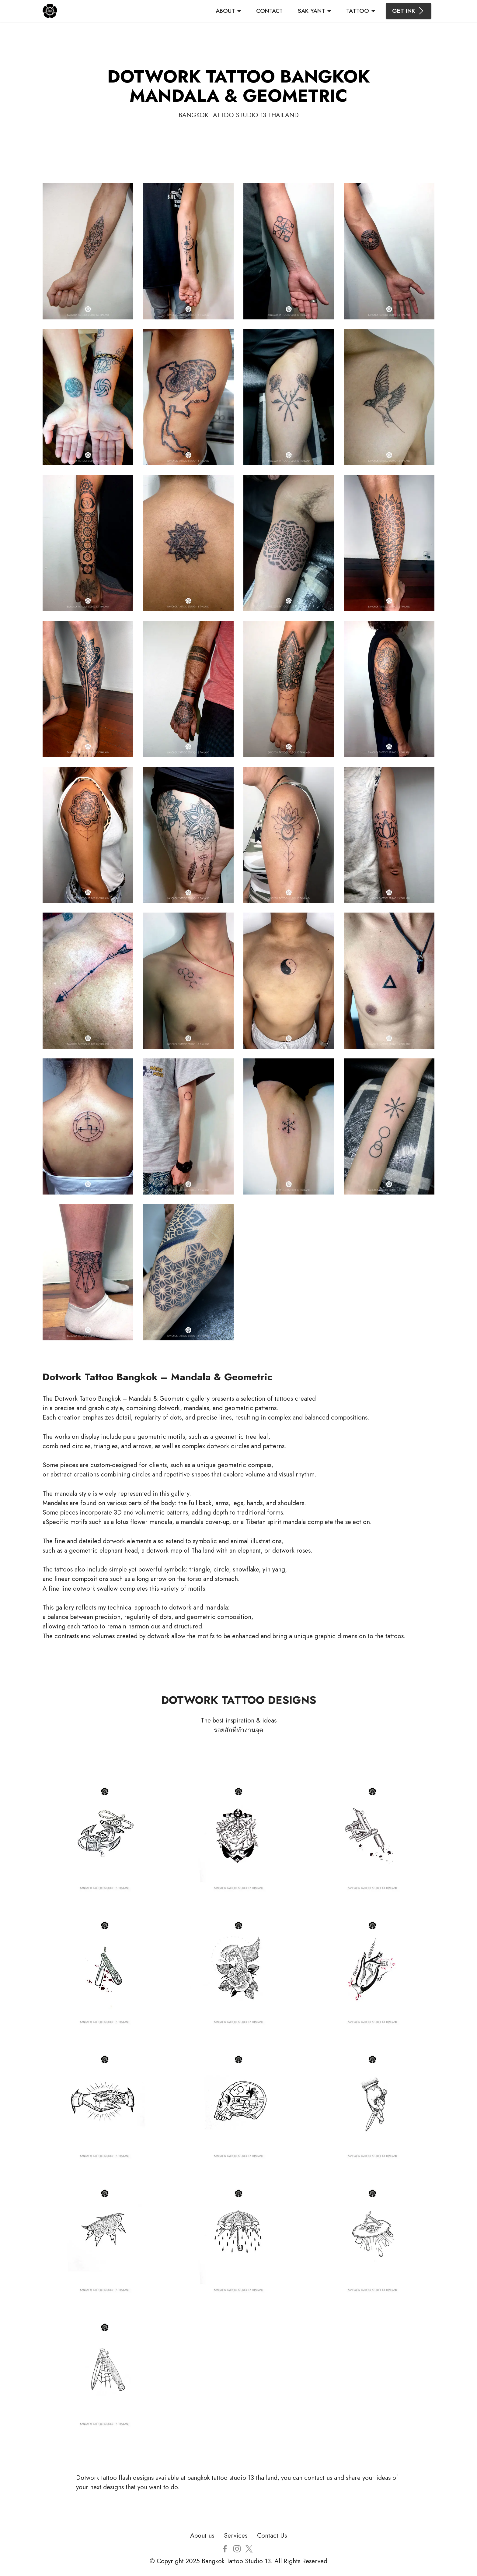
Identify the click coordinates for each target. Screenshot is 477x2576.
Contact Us (272, 2535)
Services (235, 2535)
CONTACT (269, 10)
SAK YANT (311, 10)
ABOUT (225, 10)
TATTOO (357, 10)
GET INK (408, 10)
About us (202, 2535)
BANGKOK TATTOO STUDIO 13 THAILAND (239, 115)
